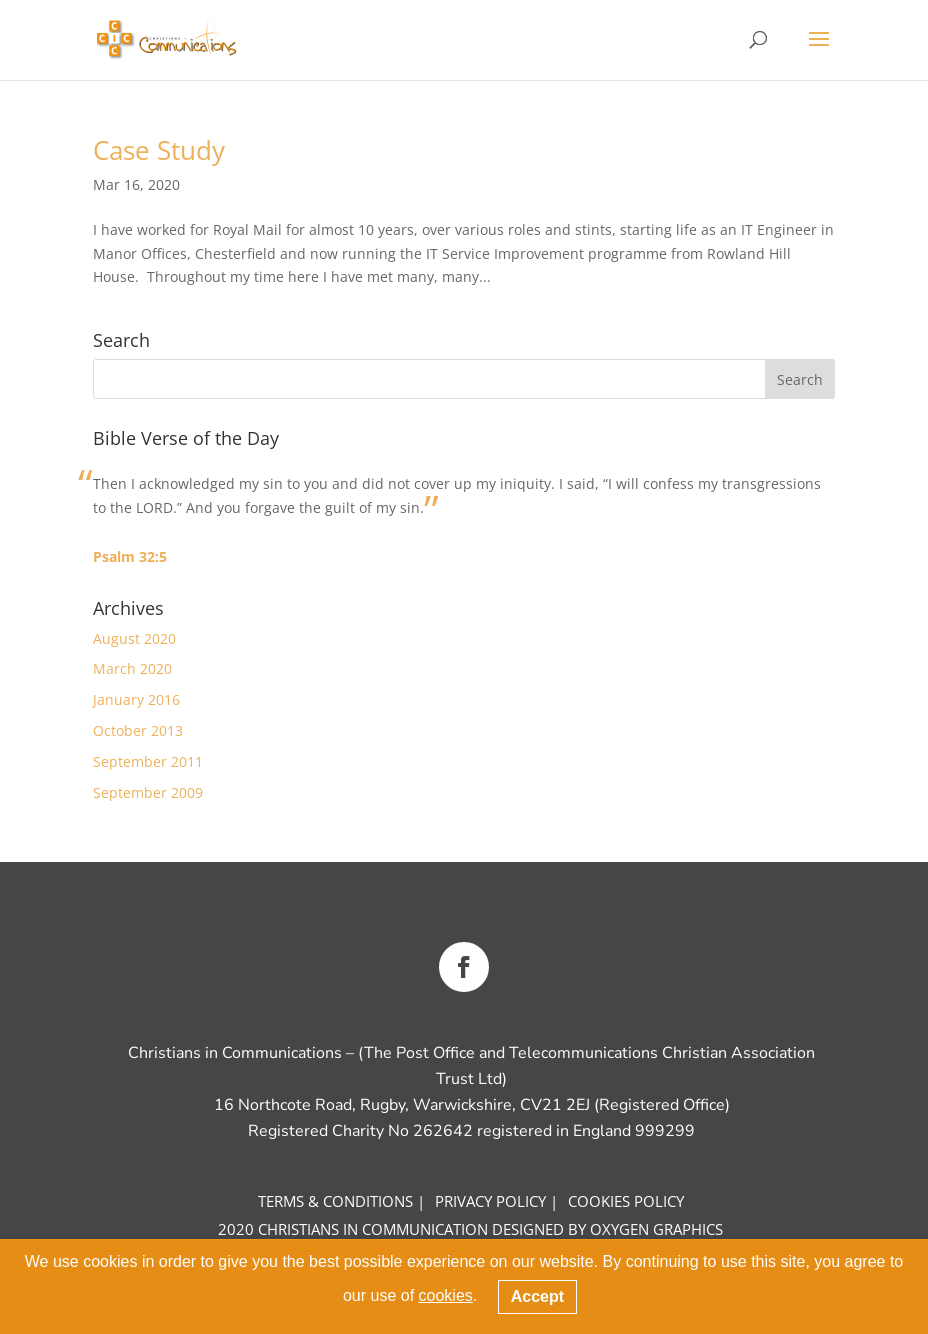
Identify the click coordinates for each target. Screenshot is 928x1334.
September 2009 (148, 792)
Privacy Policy (490, 1201)
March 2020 (132, 668)
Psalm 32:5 (130, 556)
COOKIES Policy (626, 1201)
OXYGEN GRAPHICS (656, 1229)
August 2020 (134, 638)
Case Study (159, 150)
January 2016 (136, 699)
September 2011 (148, 761)
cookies (446, 1295)
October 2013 (138, 730)
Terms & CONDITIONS (335, 1201)
